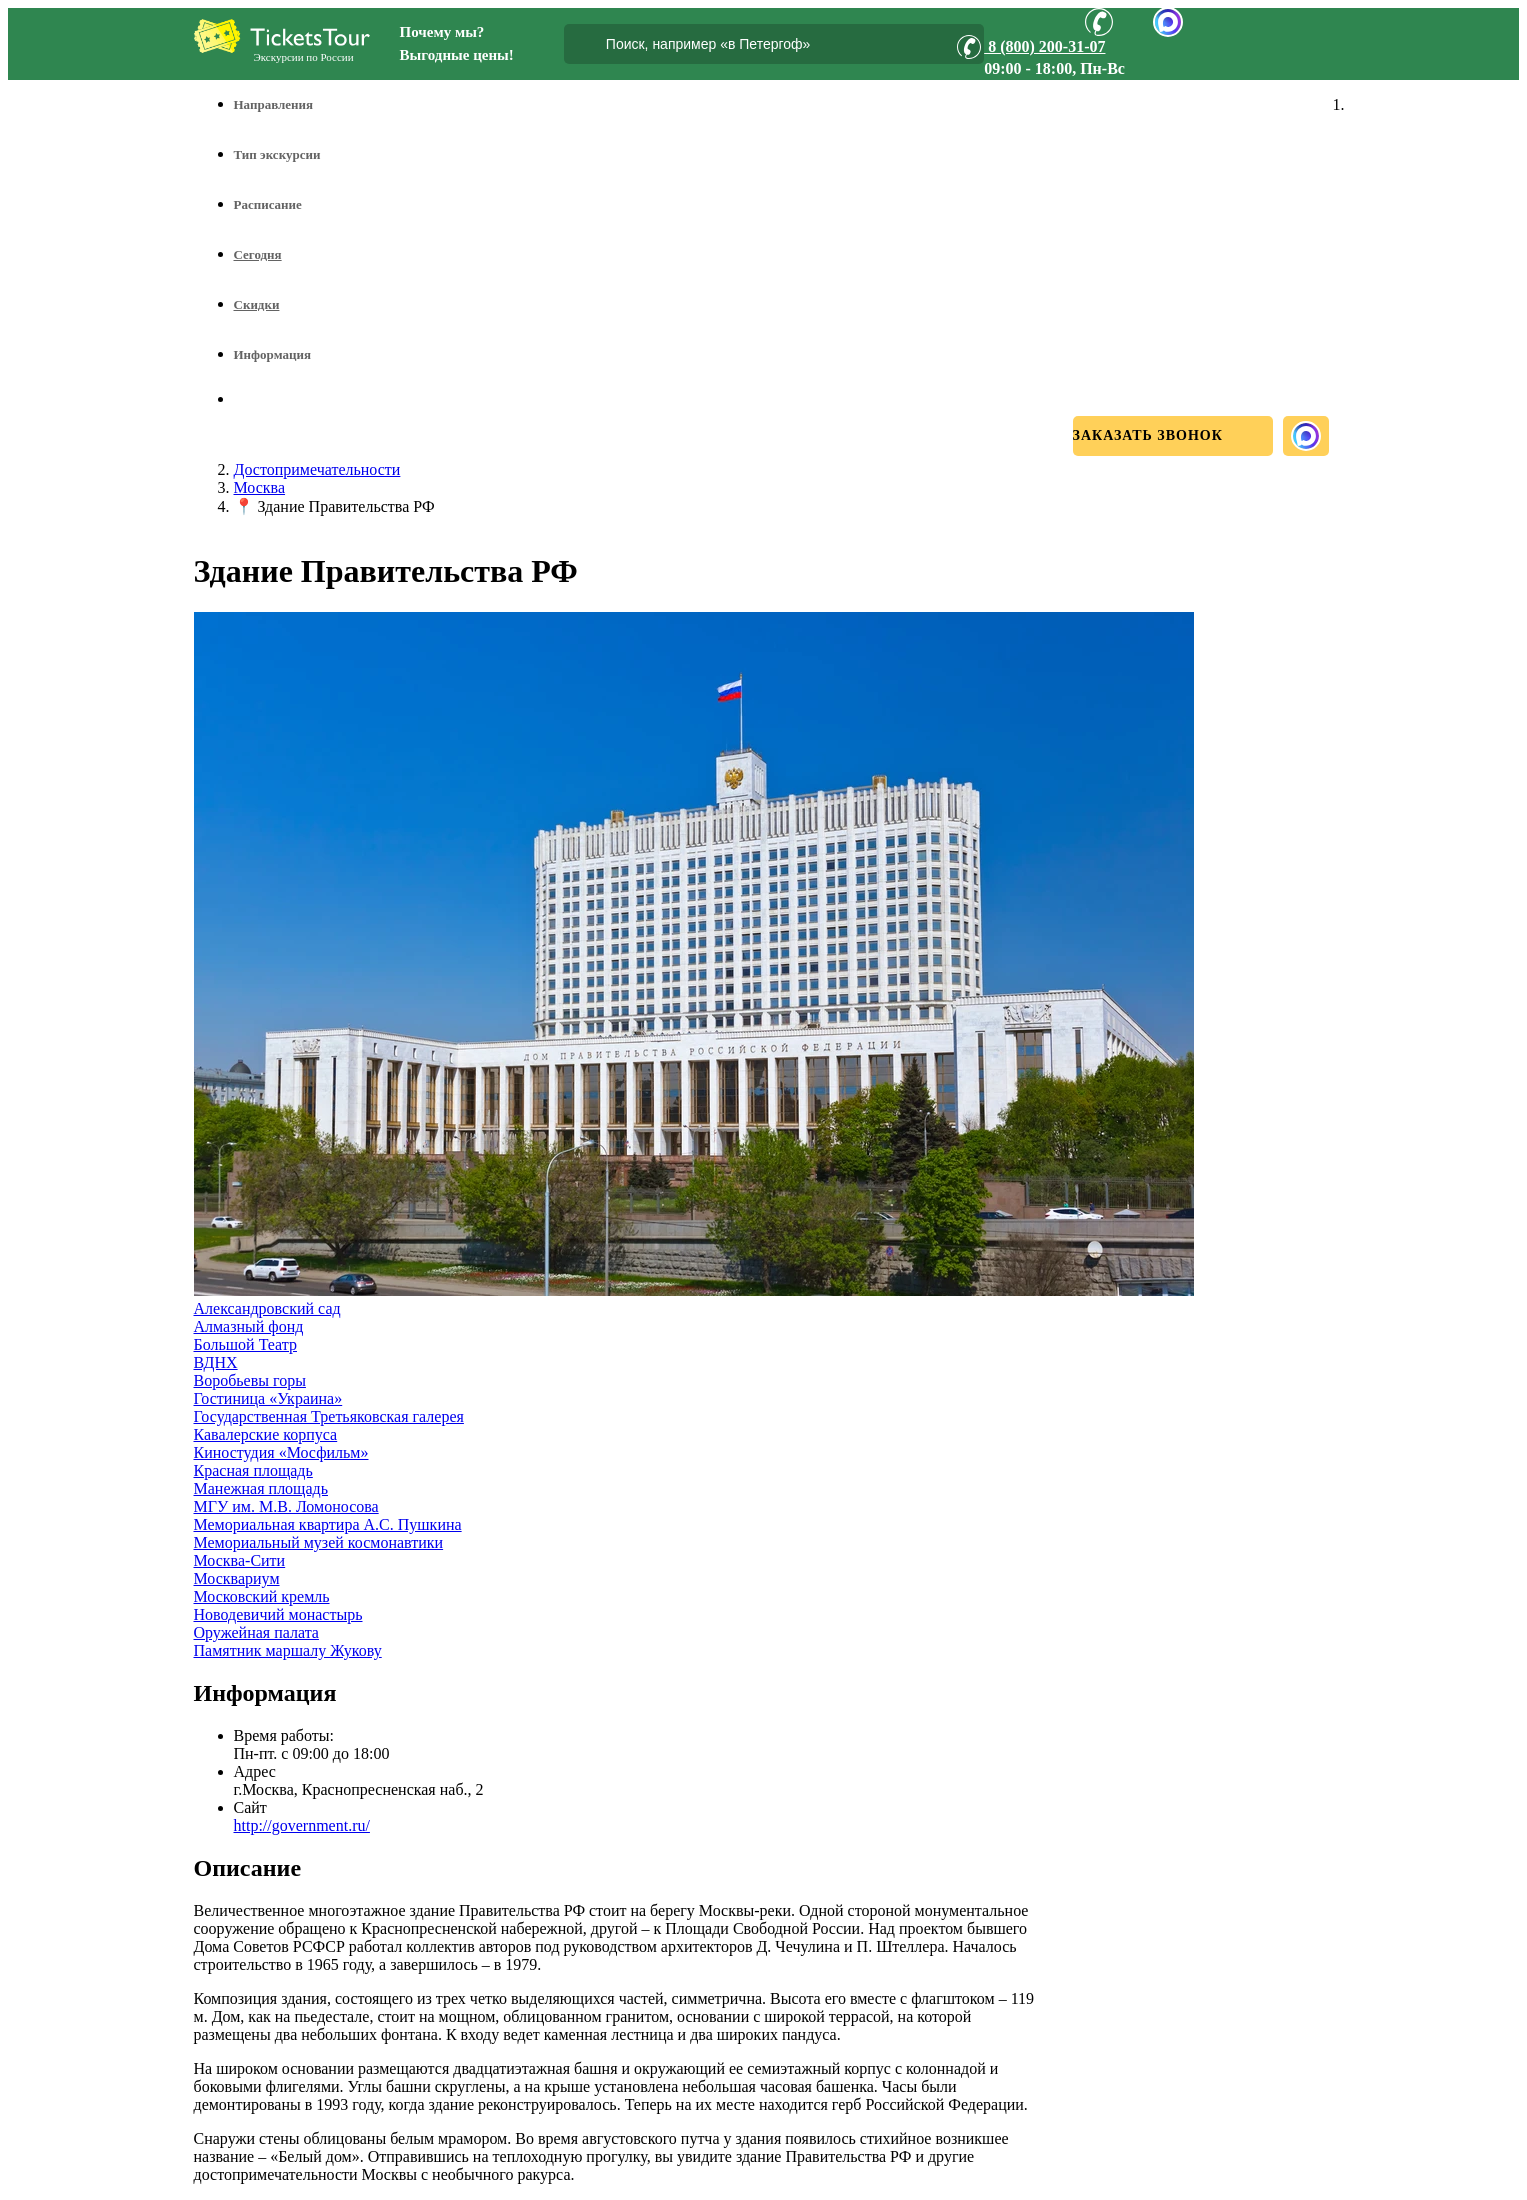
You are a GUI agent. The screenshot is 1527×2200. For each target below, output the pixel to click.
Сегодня (258, 254)
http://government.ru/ (302, 1825)
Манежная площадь (261, 1488)
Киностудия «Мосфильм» (281, 1452)
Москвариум (237, 1578)
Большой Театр (245, 1344)
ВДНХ (216, 1362)
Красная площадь (253, 1470)
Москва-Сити (240, 1560)
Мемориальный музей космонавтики (319, 1542)
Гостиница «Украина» (268, 1398)
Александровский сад (267, 1308)
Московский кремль (262, 1596)
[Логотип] (282, 36)
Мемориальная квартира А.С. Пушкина (328, 1524)
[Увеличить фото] (694, 1290)
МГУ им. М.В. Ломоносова (286, 1506)
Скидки (257, 304)
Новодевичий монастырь (278, 1614)
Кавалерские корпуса (266, 1434)
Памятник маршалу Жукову (288, 1650)
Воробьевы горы (250, 1380)
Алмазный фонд (249, 1326)
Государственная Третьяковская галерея (329, 1416)
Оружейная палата (256, 1632)
